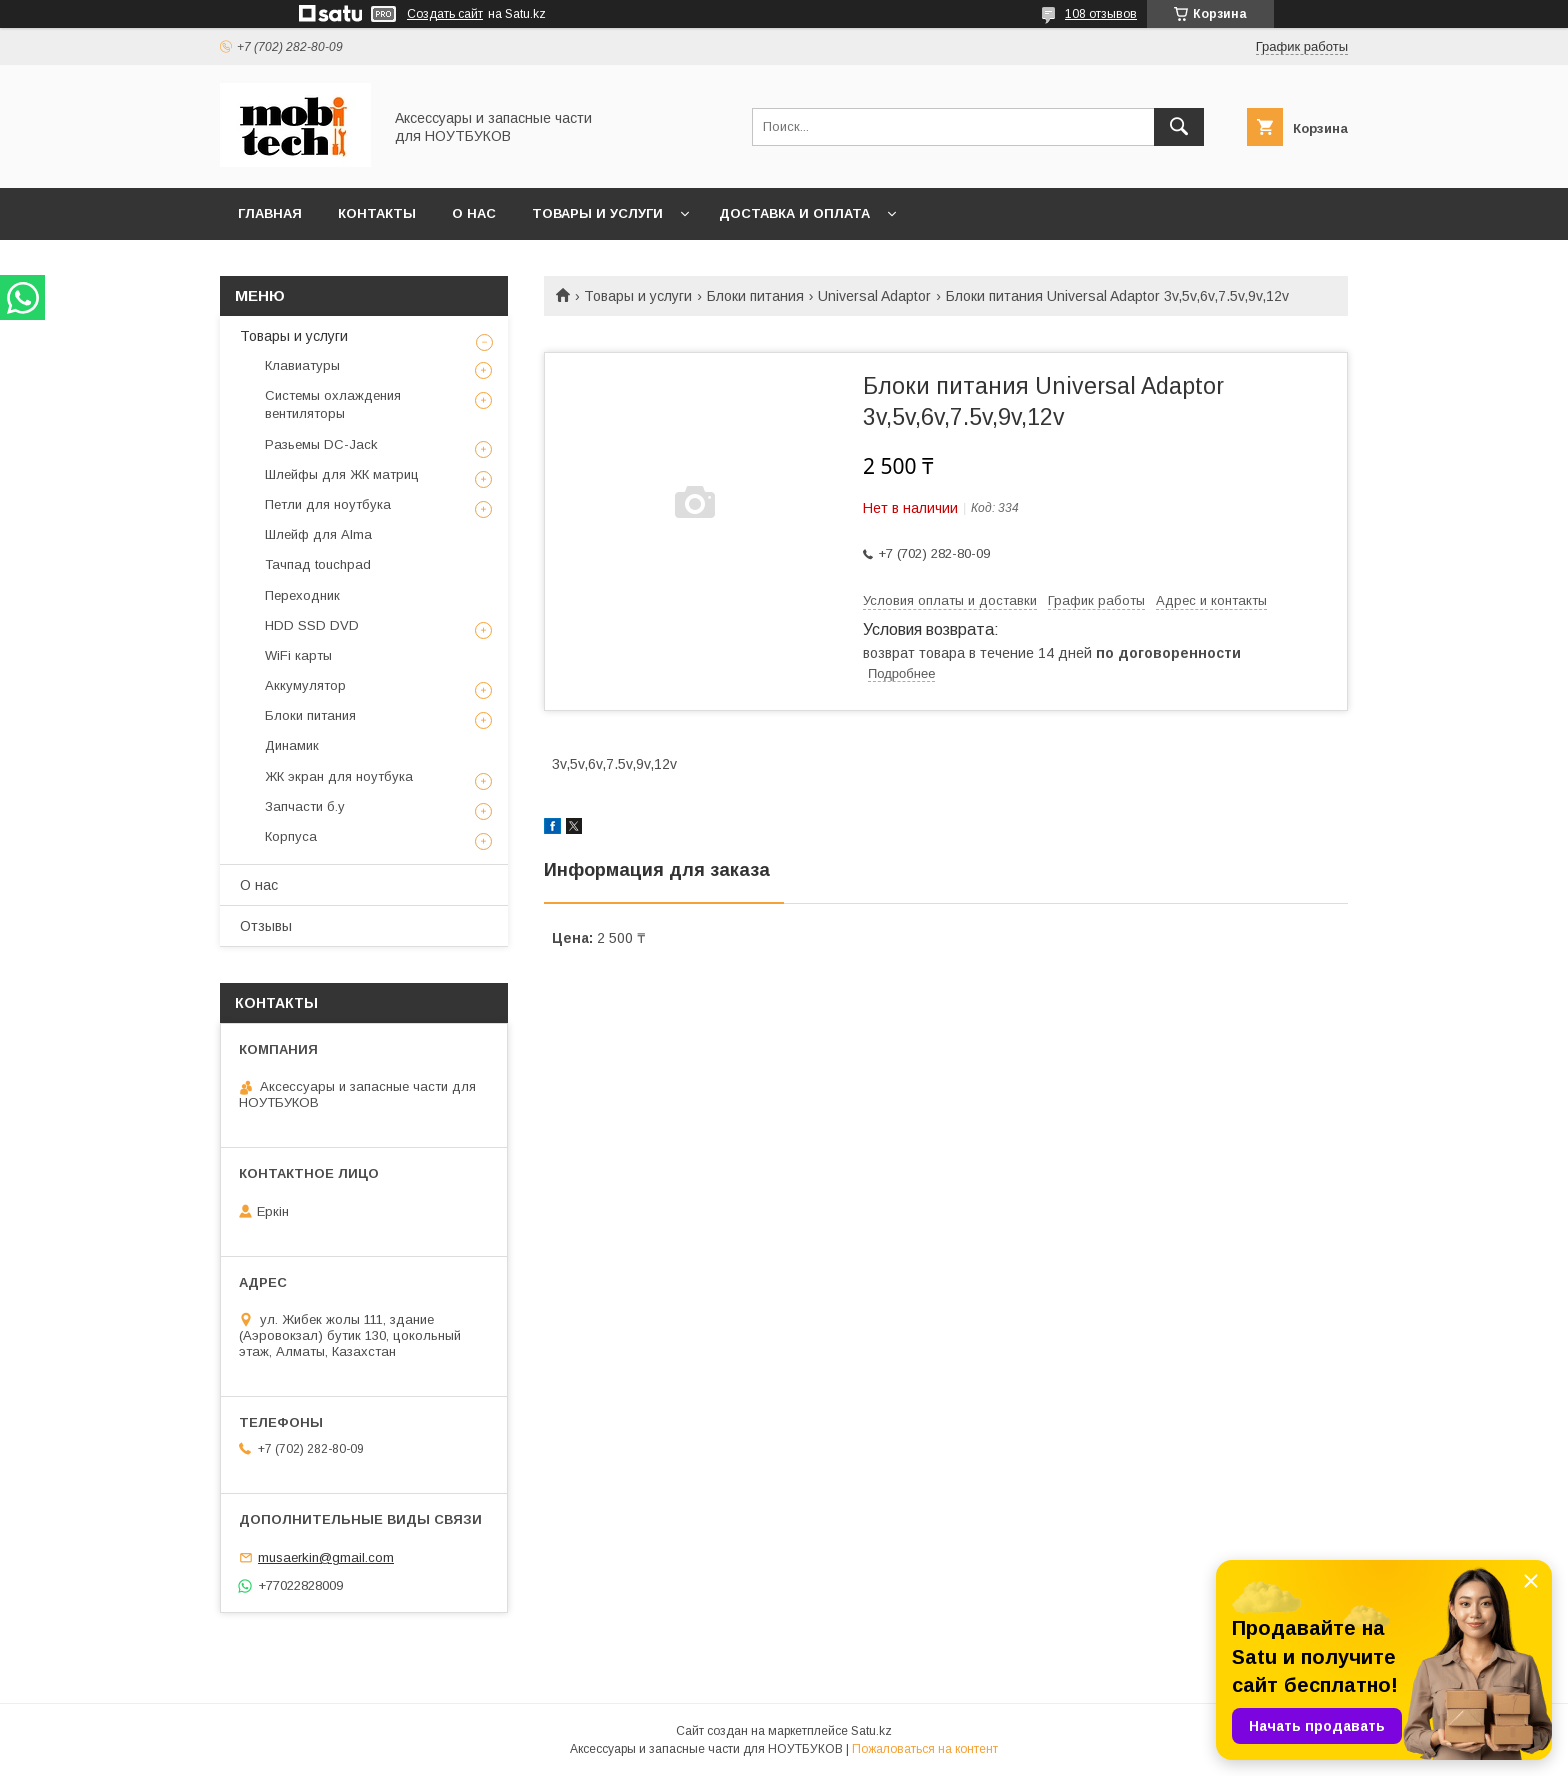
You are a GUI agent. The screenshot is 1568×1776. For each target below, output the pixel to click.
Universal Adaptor (874, 296)
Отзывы (266, 926)
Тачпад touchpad (318, 564)
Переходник (302, 595)
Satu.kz (871, 1731)
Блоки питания (755, 296)
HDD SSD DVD (312, 625)
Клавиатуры (302, 365)
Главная (270, 213)
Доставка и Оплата (794, 213)
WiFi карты (298, 655)
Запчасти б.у (305, 806)
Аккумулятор (305, 685)
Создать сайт (445, 14)
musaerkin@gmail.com (326, 1557)
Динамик (292, 745)
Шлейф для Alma (318, 534)
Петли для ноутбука (328, 504)
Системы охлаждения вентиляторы (333, 404)
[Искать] (1179, 127)
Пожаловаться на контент (925, 1749)
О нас (474, 213)
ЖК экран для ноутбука (339, 776)
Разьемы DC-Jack (321, 444)
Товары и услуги (597, 213)
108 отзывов (1101, 14)
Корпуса (291, 836)
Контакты (377, 213)
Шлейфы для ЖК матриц (342, 474)
